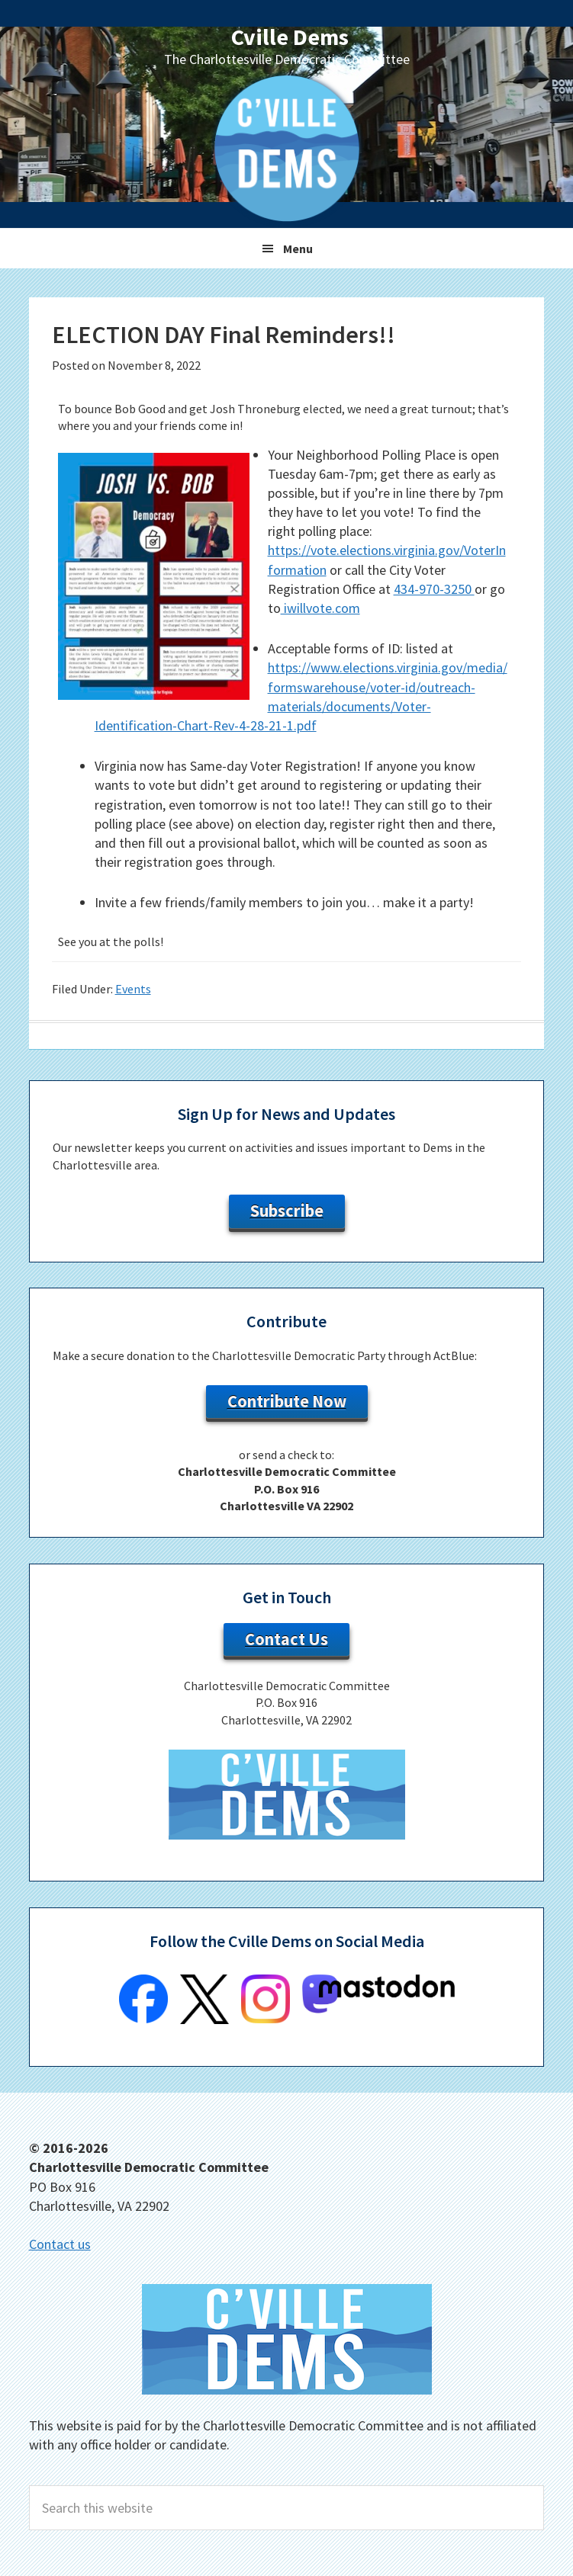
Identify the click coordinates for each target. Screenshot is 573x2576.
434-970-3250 (434, 589)
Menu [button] (298, 248)
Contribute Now (286, 1401)
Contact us (60, 2244)
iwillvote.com (320, 608)
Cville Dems (290, 36)
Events (133, 988)
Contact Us (286, 1639)
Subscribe (287, 1210)
